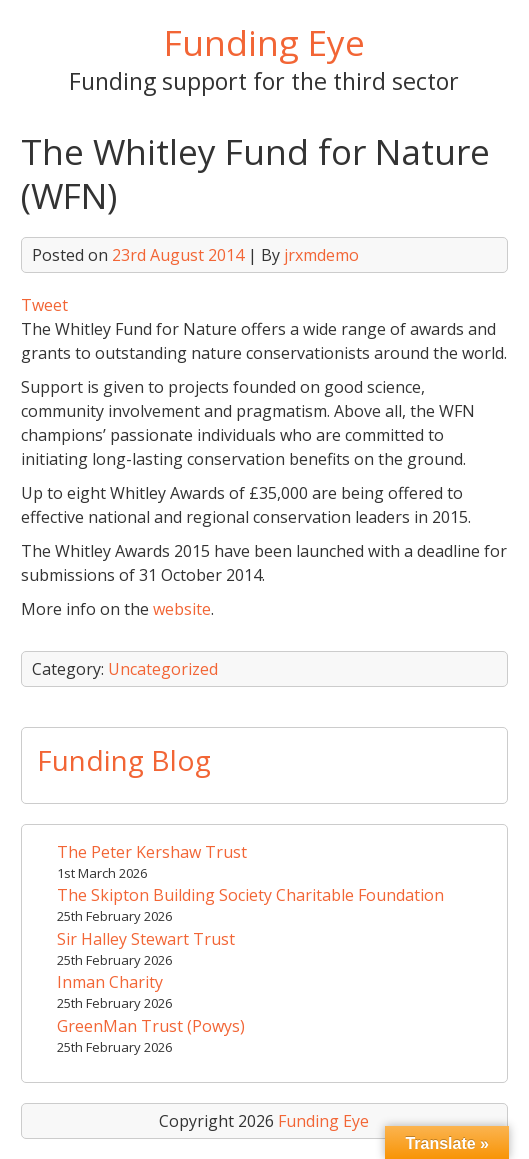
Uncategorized (163, 669)
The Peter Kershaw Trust (152, 852)
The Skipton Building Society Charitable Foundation (250, 895)
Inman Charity (110, 982)
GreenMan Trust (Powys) (151, 1026)
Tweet (44, 305)
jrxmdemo (321, 255)
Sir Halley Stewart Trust (146, 939)
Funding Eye (264, 42)
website (182, 609)
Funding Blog (124, 760)
